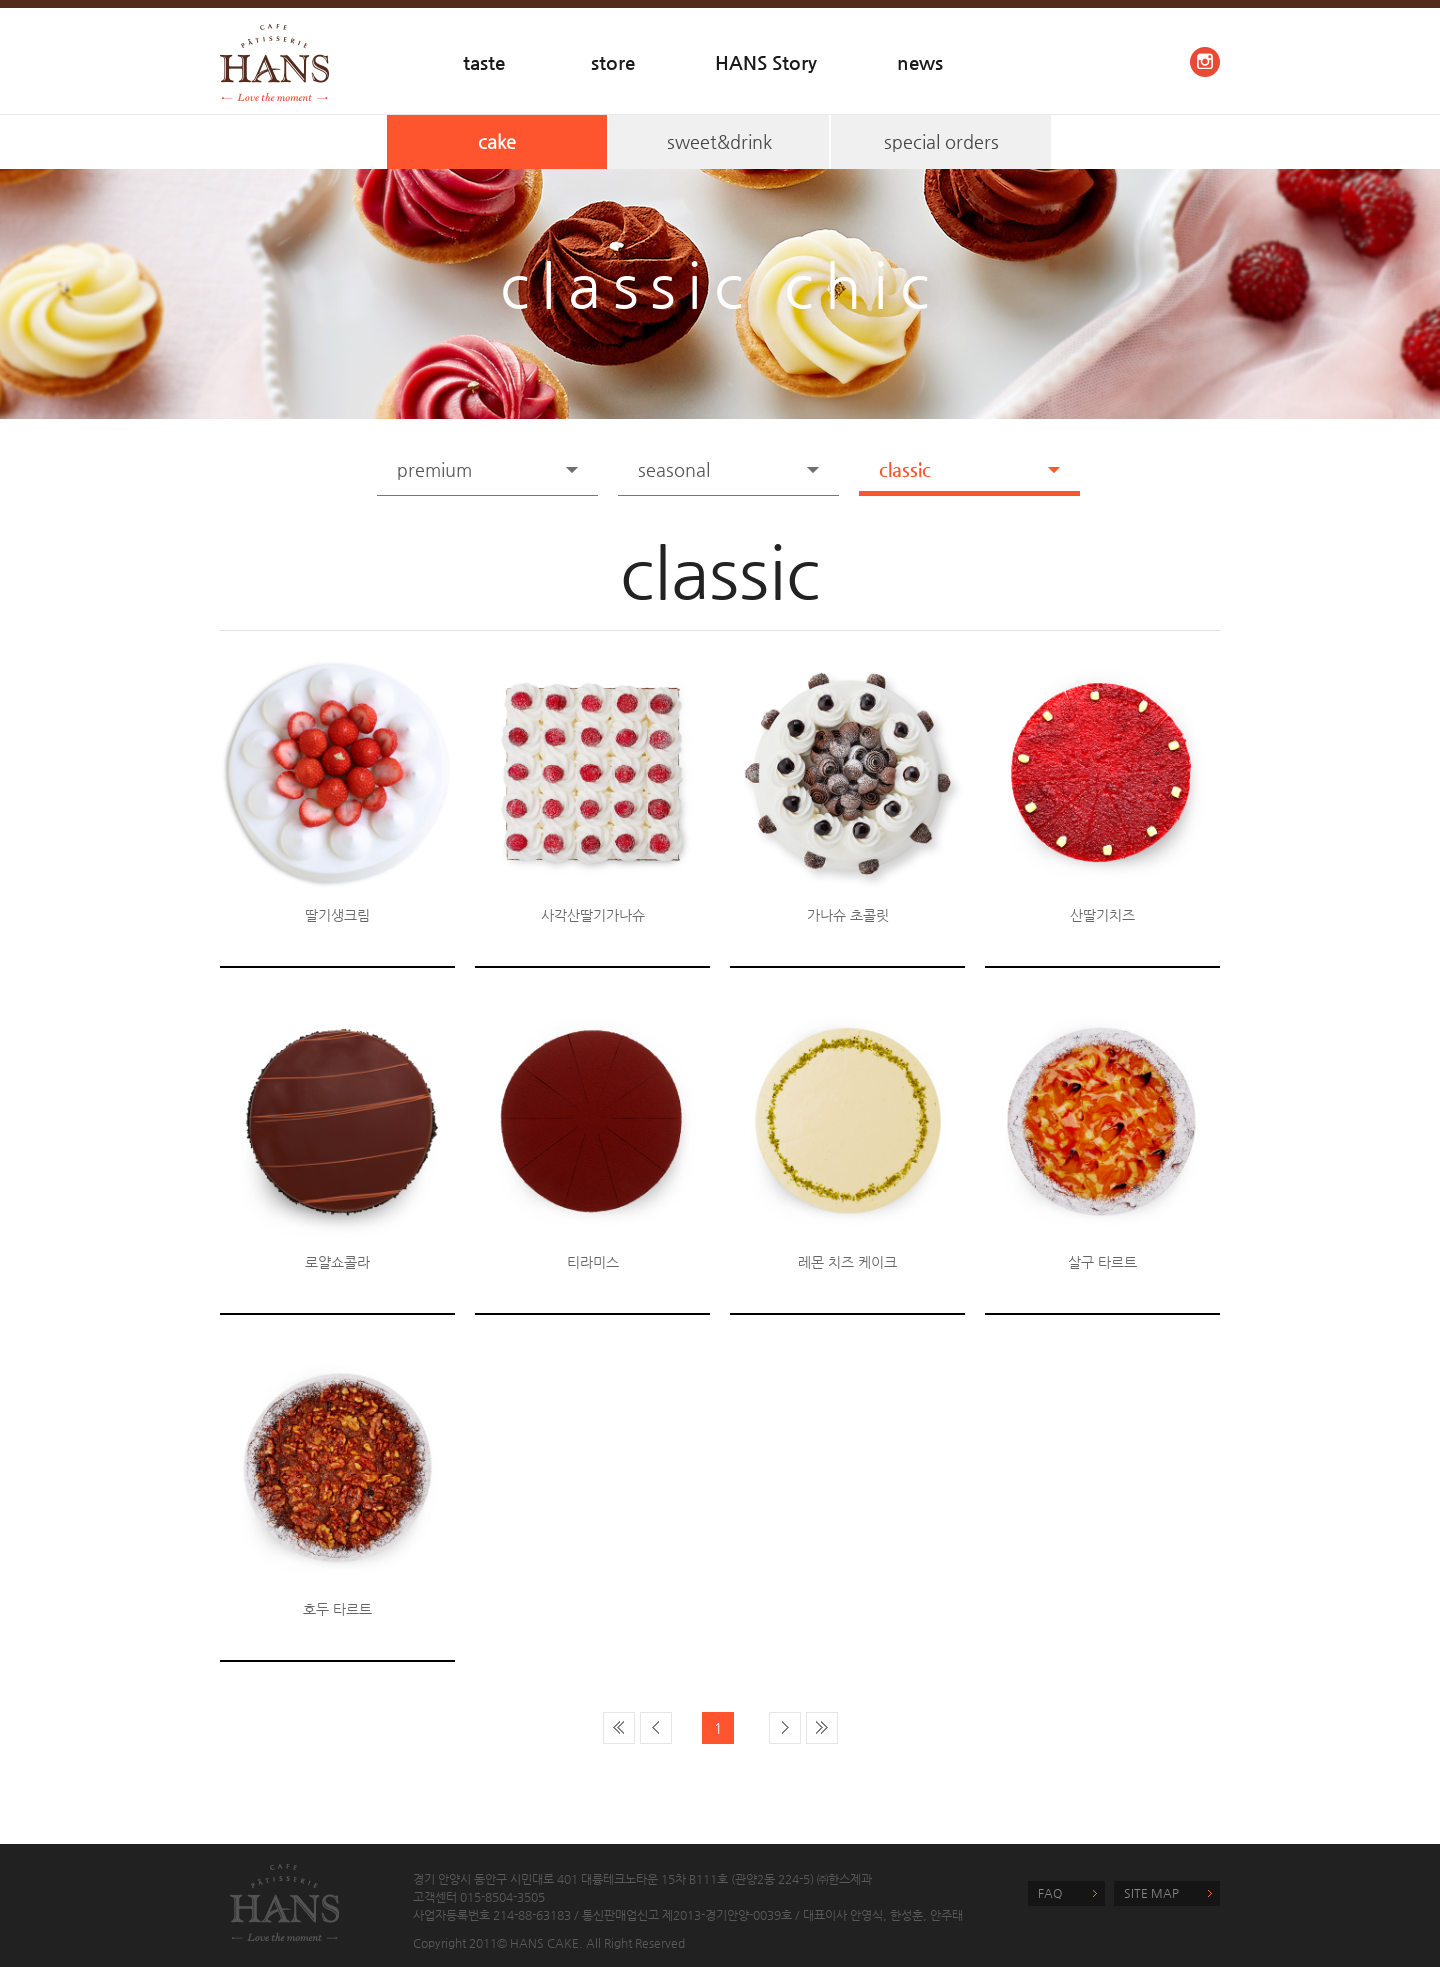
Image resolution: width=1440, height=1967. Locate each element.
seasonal (674, 469)
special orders (941, 141)
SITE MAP (1151, 1893)
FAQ (1050, 1893)
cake (497, 141)
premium (434, 469)
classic (905, 469)
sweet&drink (719, 141)
